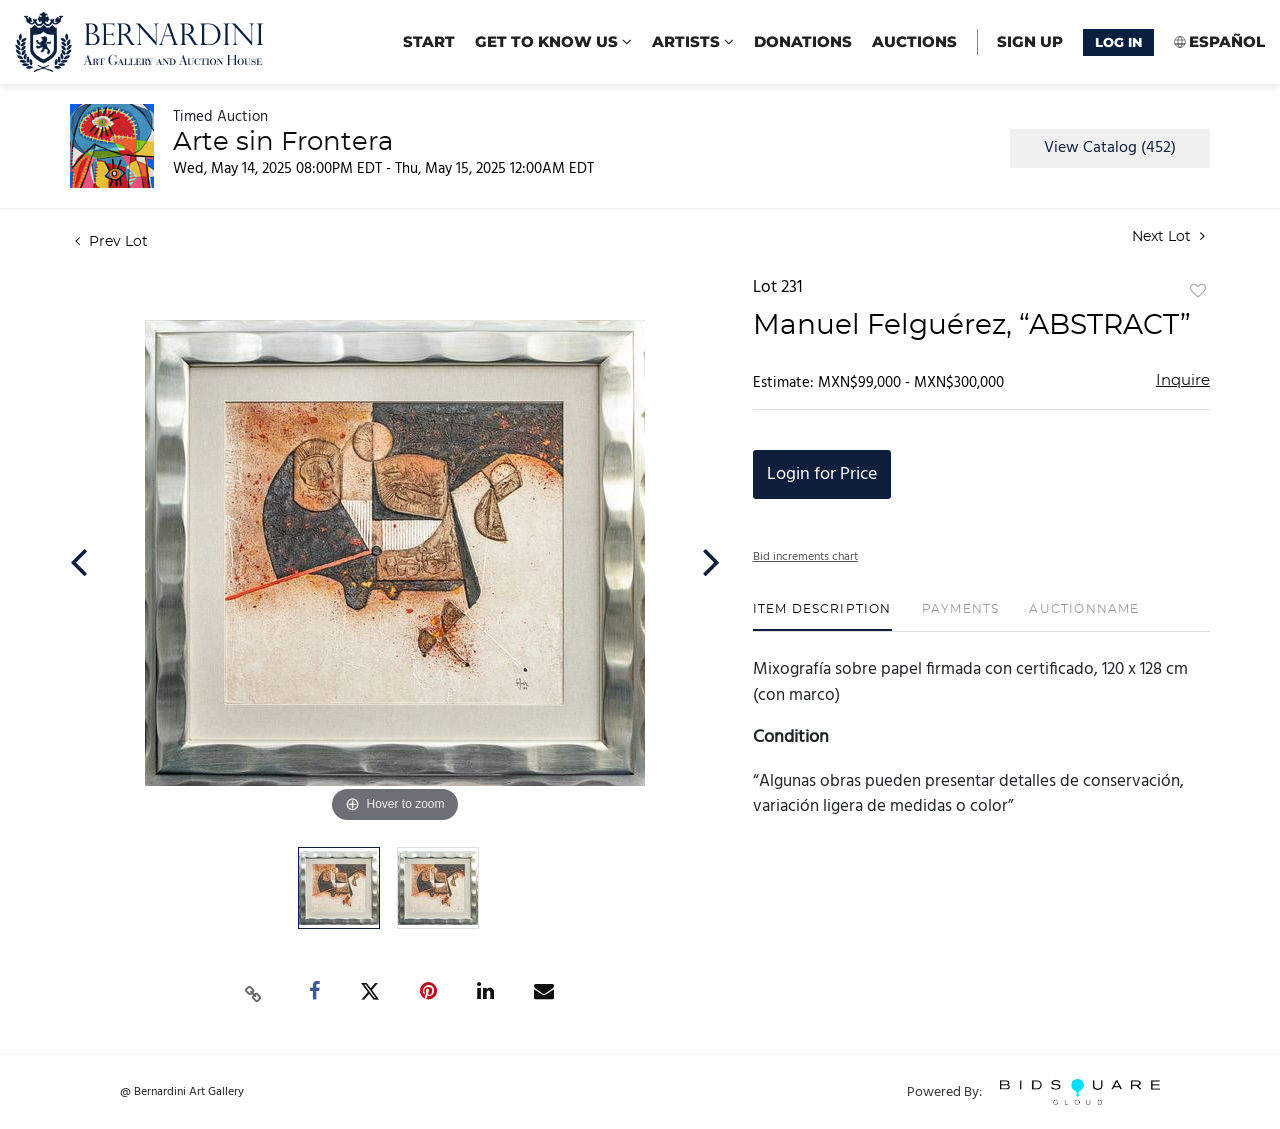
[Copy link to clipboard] (254, 992)
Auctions (914, 41)
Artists (693, 41)
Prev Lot (111, 242)
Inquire (1183, 380)
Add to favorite (1198, 292)
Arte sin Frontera (283, 142)
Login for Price (822, 474)
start (429, 41)
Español (1227, 41)
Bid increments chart (805, 557)
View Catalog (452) (1110, 148)
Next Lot (1168, 236)
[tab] (822, 616)
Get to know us (553, 41)
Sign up (1030, 41)
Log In (1118, 42)
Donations (803, 41)
